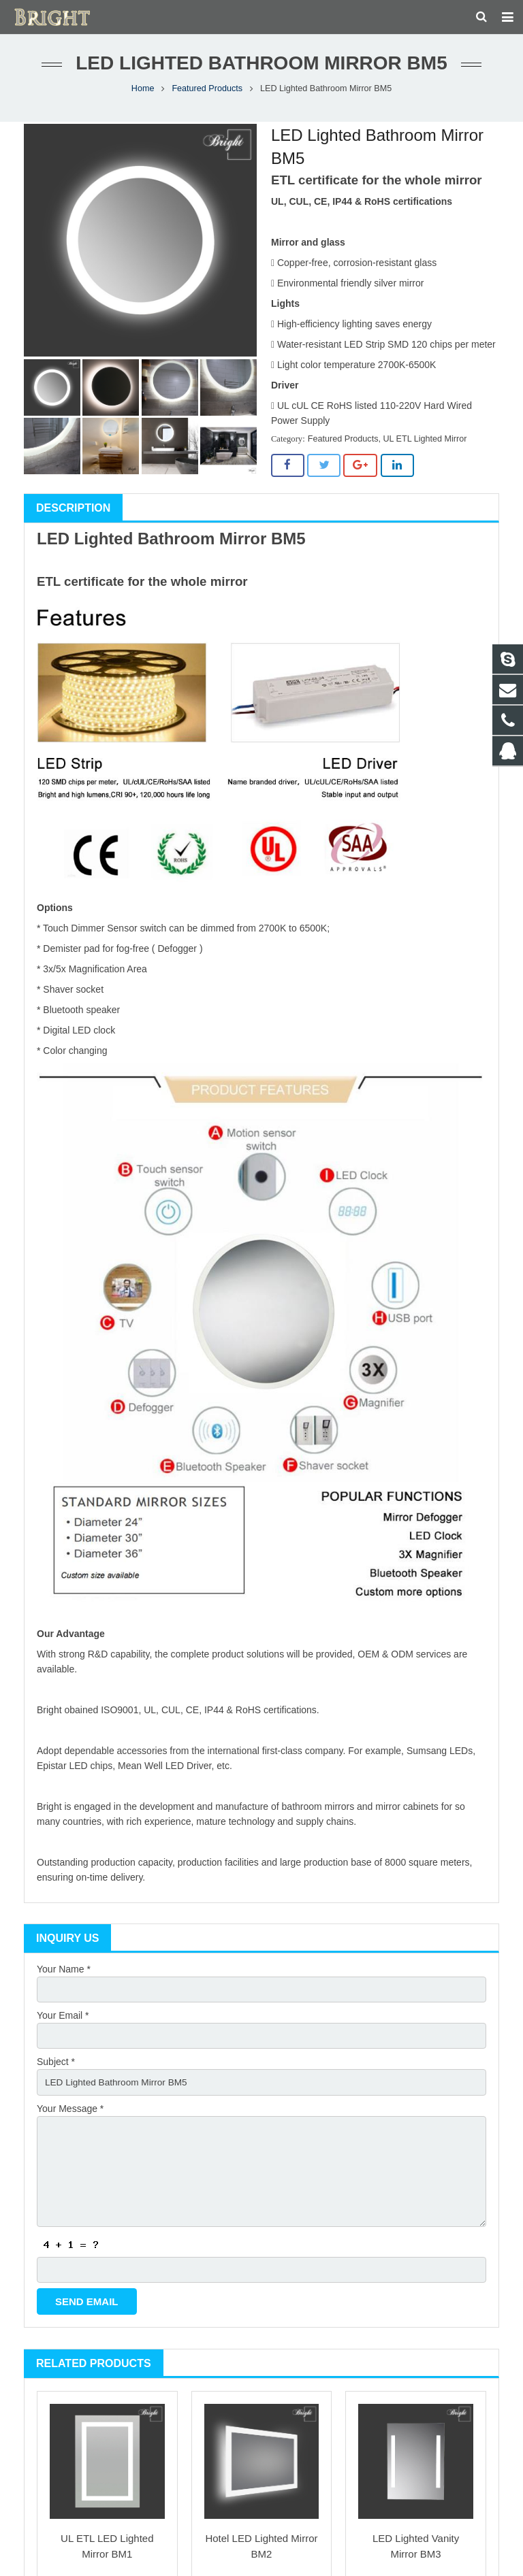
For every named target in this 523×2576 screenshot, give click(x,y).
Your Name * (64, 1975)
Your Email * (63, 2022)
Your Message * (70, 2117)
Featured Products (207, 95)
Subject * (56, 2069)
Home (143, 95)
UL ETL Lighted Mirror (424, 445)
